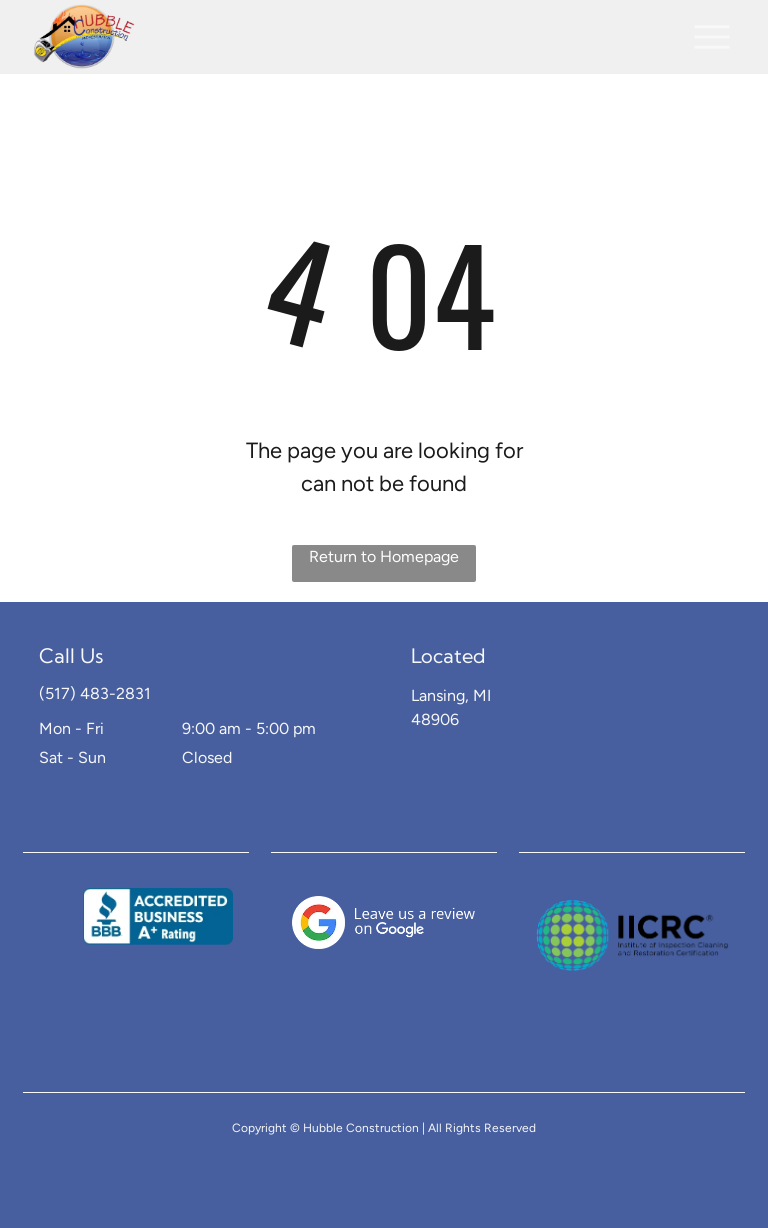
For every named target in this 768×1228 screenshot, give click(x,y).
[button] (712, 37)
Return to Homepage (384, 556)
